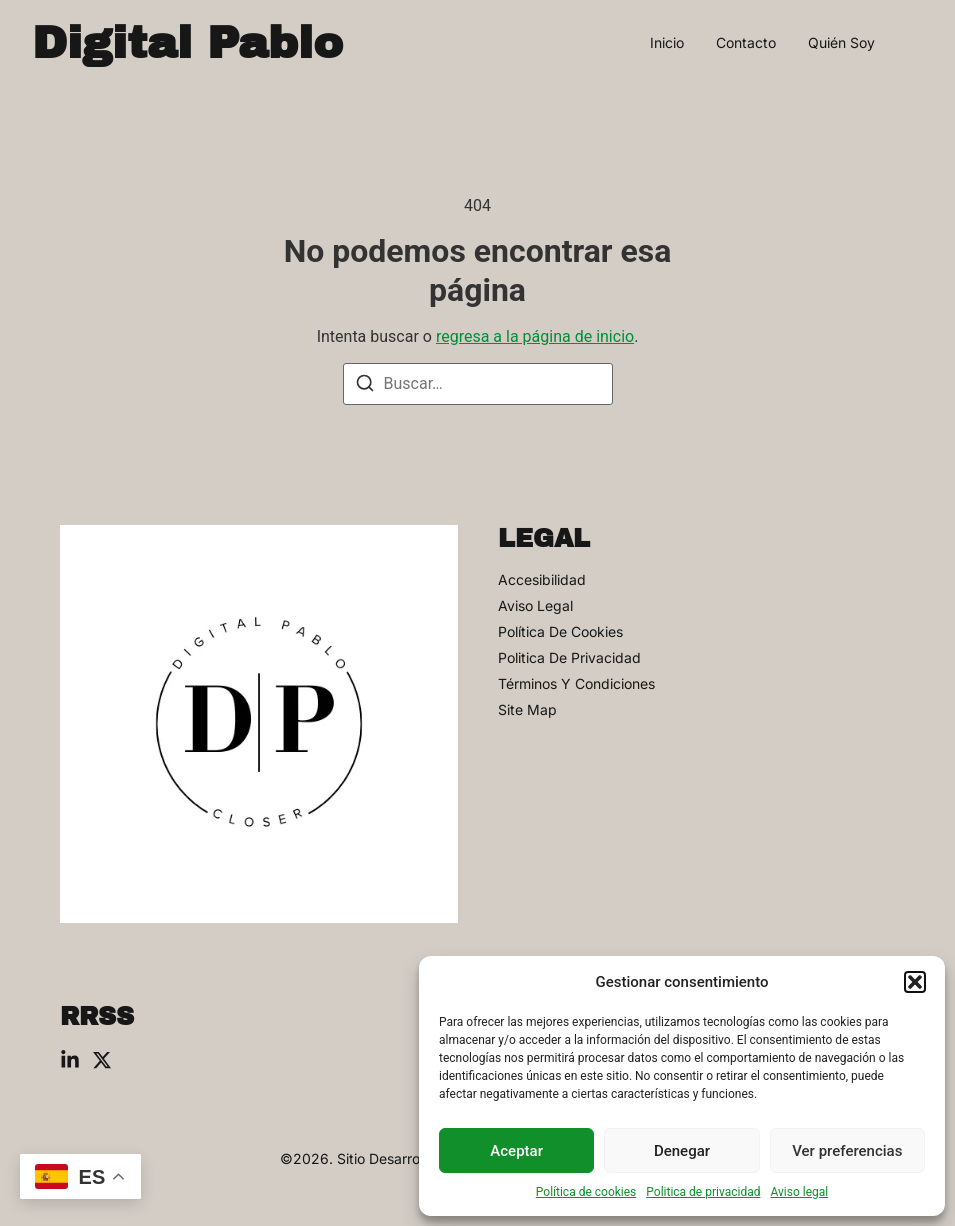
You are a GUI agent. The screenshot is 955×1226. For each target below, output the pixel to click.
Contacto (746, 43)
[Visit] (915, 43)
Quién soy (841, 43)
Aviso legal (799, 1192)
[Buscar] (365, 386)
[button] (915, 982)
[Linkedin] (70, 1060)
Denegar (682, 1151)
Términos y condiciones (576, 684)
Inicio (667, 43)
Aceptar (516, 1151)
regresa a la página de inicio (535, 336)
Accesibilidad (542, 580)
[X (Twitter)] (102, 1060)
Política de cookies (586, 1192)
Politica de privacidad (703, 1192)
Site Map (527, 710)
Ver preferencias (847, 1151)
